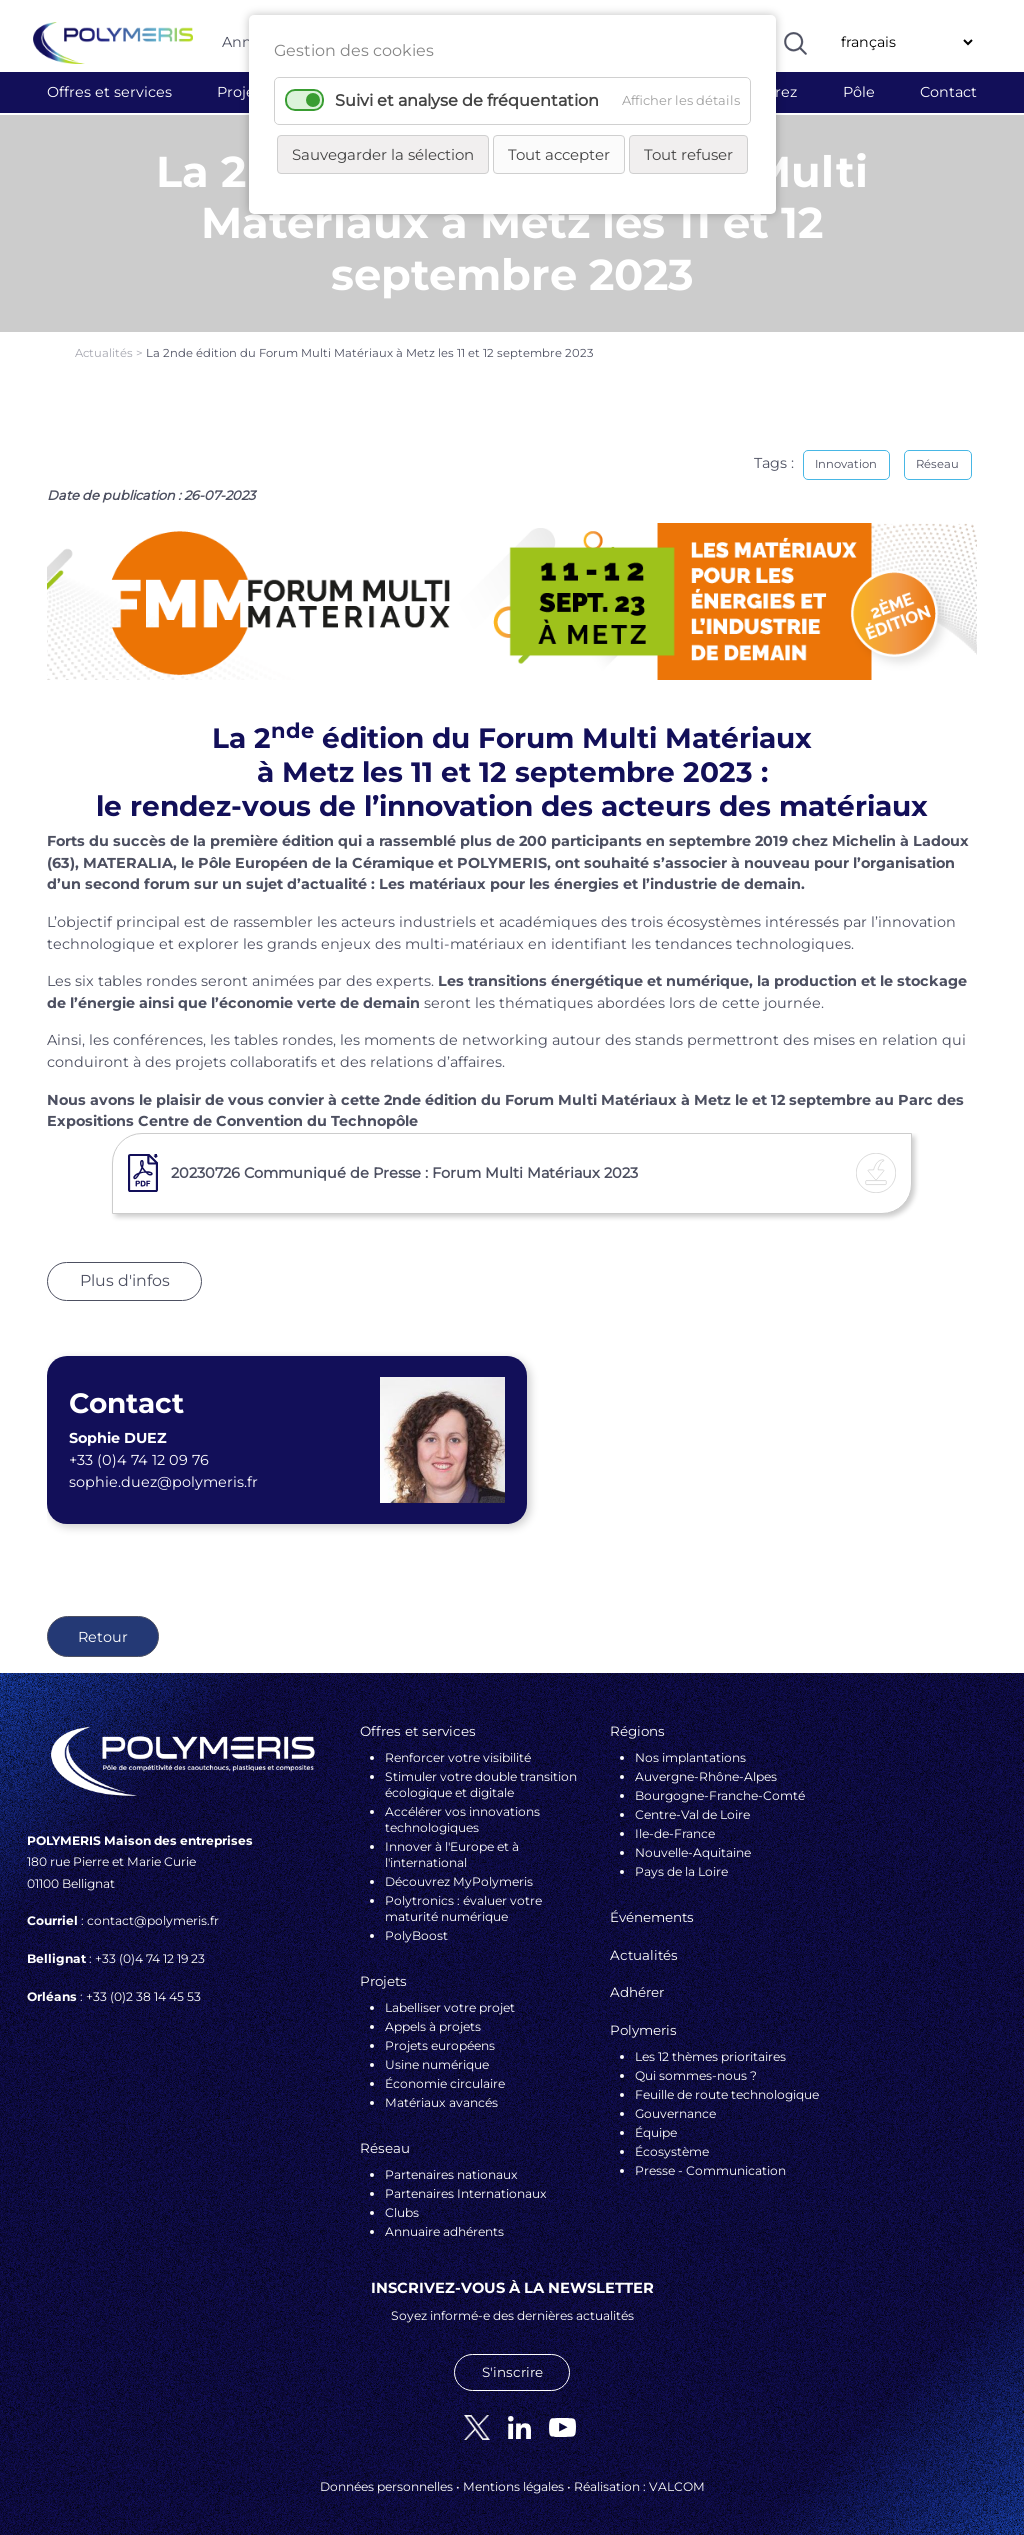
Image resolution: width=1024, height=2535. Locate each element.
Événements (652, 1905)
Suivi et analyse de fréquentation (467, 100)
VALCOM (677, 2474)
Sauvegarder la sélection (383, 154)
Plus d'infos (125, 1269)
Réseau (937, 452)
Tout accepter (559, 154)
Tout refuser (688, 154)
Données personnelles (386, 2474)
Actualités (105, 341)
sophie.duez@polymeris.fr (163, 1470)
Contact (948, 92)
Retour (103, 1625)
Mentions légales (513, 2474)
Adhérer (637, 1981)
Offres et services (109, 92)
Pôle (859, 92)
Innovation (846, 452)
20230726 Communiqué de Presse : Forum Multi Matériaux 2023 (404, 1161)
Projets (242, 92)
